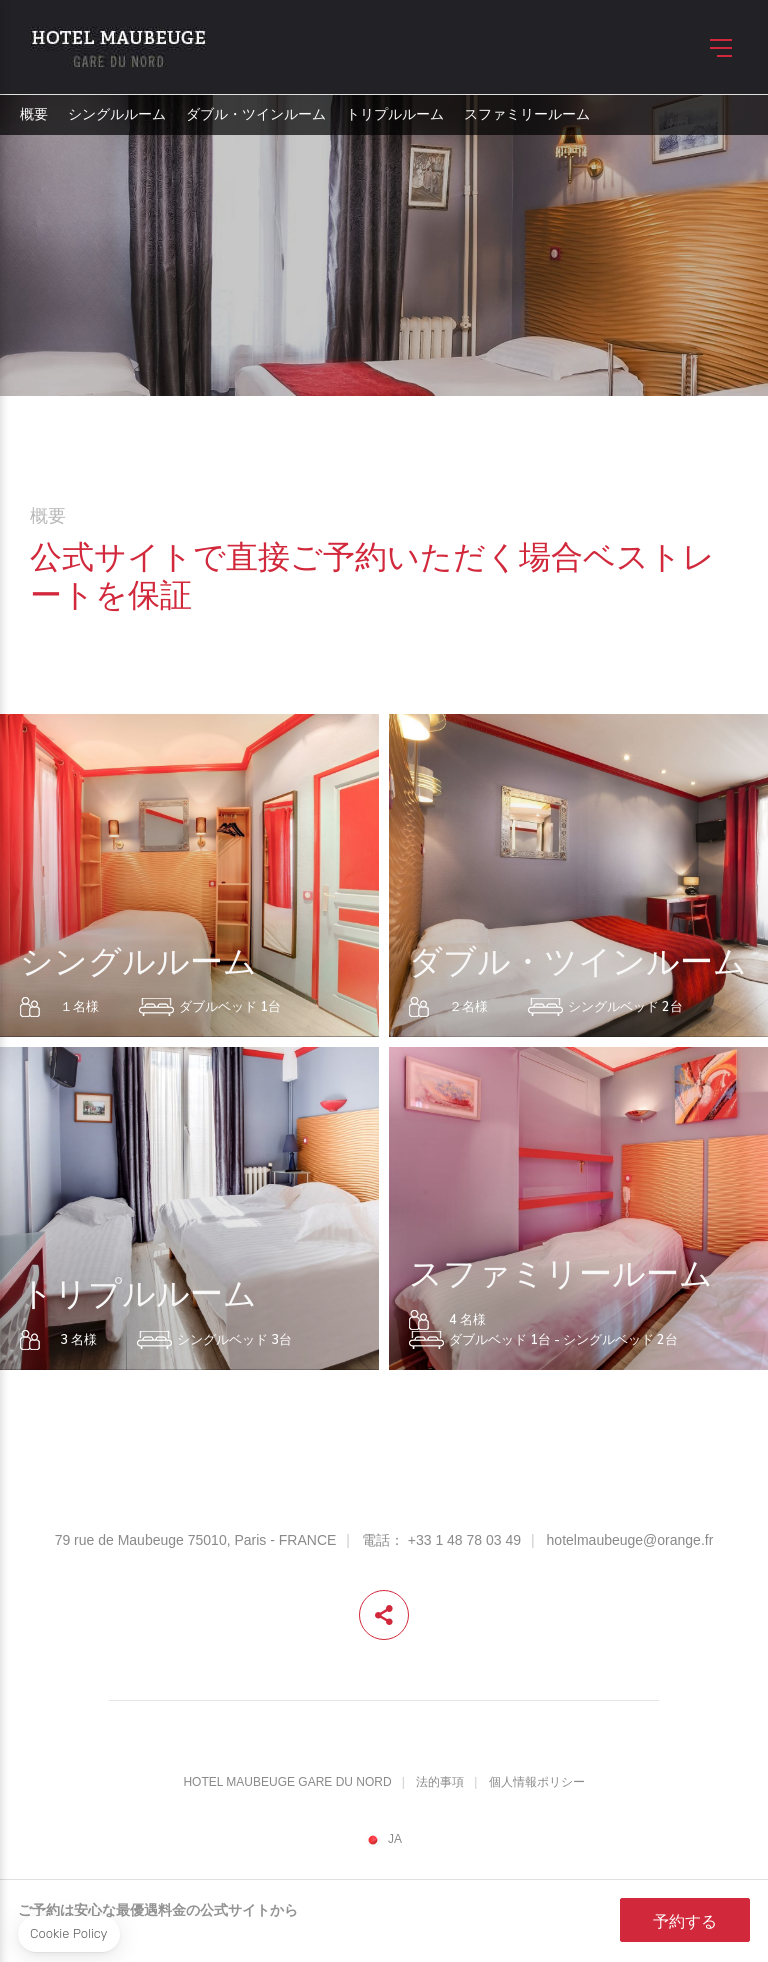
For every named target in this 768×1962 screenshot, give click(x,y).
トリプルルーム (395, 114)
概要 (34, 114)
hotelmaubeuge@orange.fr (630, 1540)
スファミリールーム (527, 114)
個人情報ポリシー (537, 1782)
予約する (685, 1921)
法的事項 (440, 1782)
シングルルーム (117, 114)
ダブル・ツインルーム (256, 114)
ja (395, 1839)
